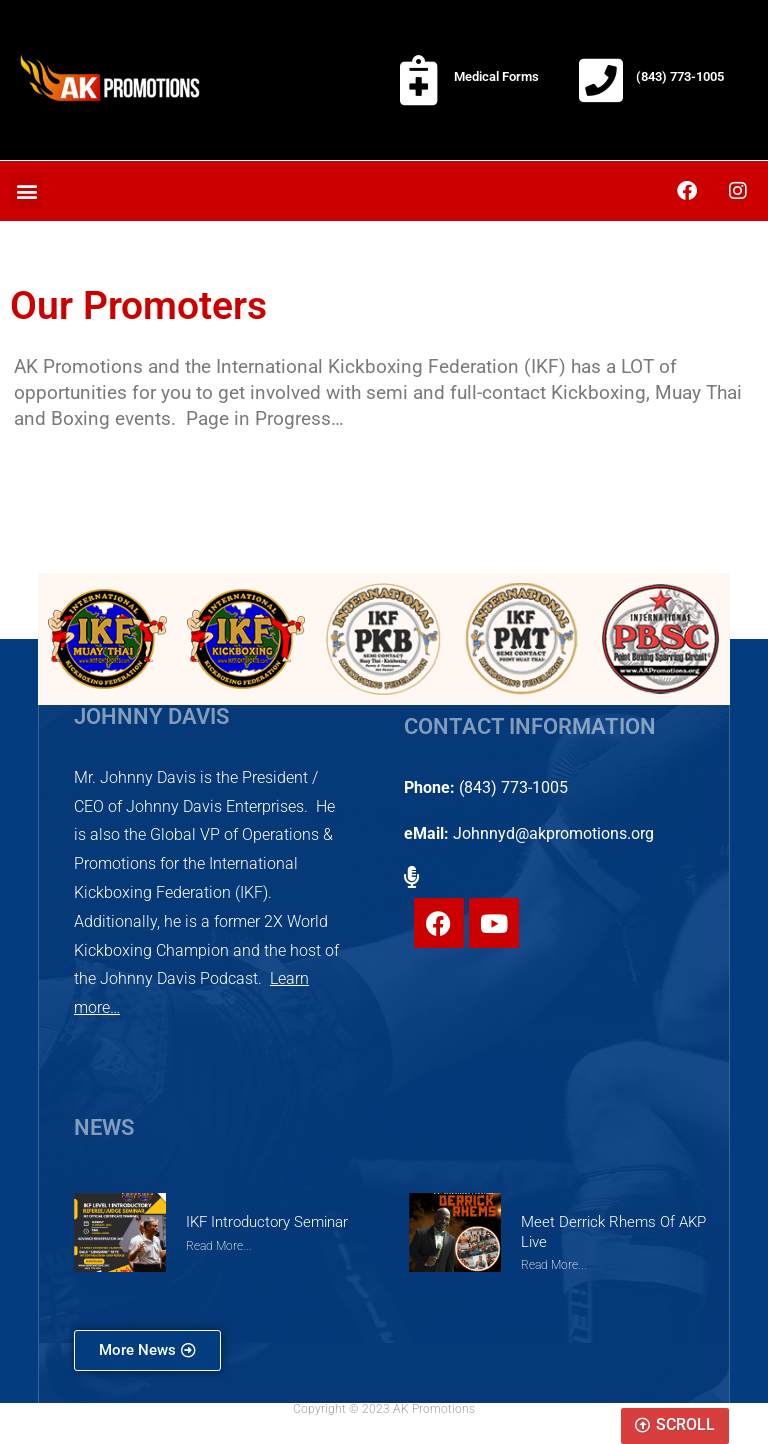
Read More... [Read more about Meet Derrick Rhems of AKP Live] (554, 1264)
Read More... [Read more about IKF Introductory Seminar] (219, 1245)
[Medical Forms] (419, 80)
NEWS (104, 1127)
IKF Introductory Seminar (267, 1222)
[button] (26, 191)
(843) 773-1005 (680, 76)
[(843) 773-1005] (601, 80)
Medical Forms (496, 76)
